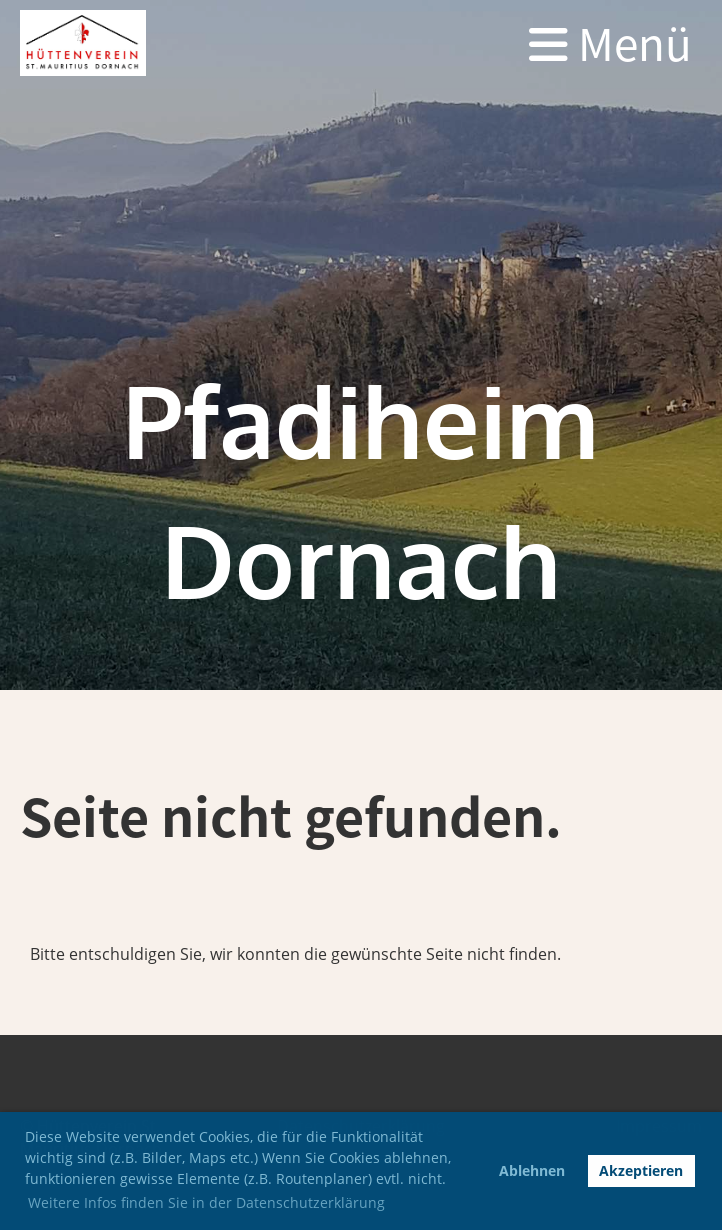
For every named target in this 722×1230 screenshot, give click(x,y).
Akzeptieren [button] (641, 1170)
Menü (610, 43)
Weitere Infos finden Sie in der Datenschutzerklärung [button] (206, 1202)
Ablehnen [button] (532, 1170)
